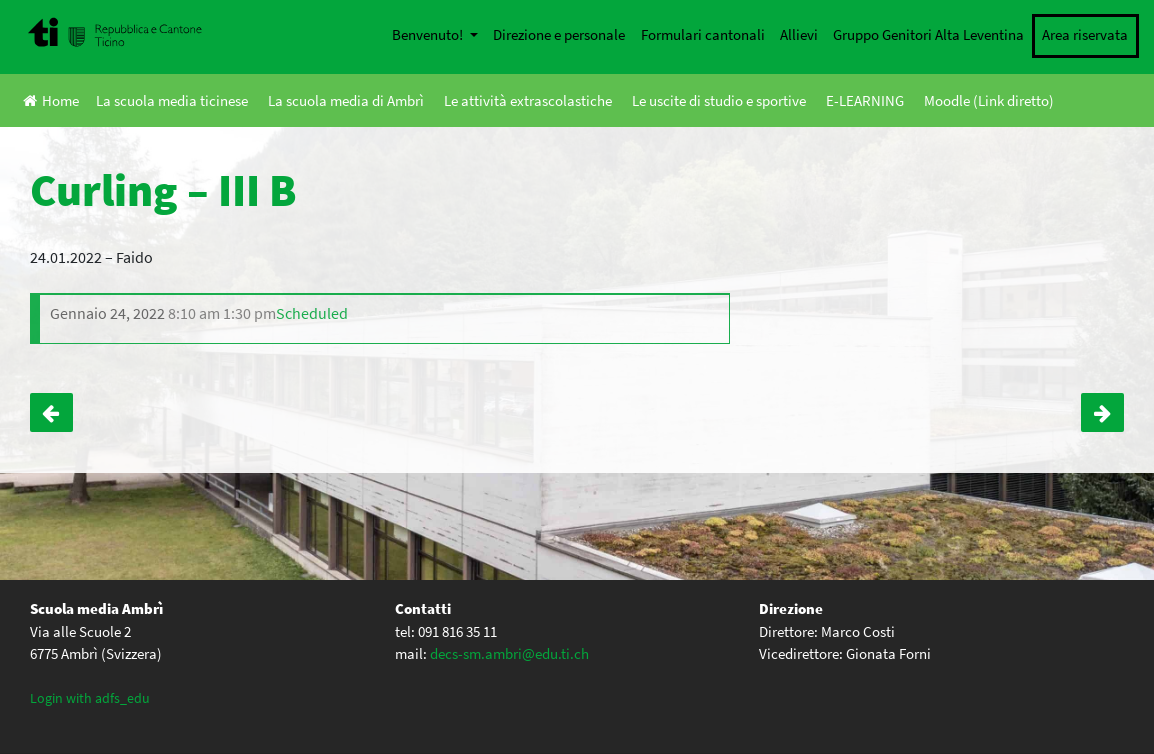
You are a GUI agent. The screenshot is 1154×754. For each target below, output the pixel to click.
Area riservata (1085, 34)
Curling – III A (1102, 413)
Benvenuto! (429, 34)
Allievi (799, 34)
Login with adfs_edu (90, 698)
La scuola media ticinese (172, 100)
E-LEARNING (865, 100)
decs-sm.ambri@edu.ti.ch (509, 653)
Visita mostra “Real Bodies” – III (51, 413)
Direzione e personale (559, 34)
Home (51, 100)
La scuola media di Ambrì (346, 100)
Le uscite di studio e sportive (719, 100)
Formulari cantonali (703, 34)
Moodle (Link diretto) (989, 100)
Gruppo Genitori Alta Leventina (928, 34)
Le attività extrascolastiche (528, 100)
